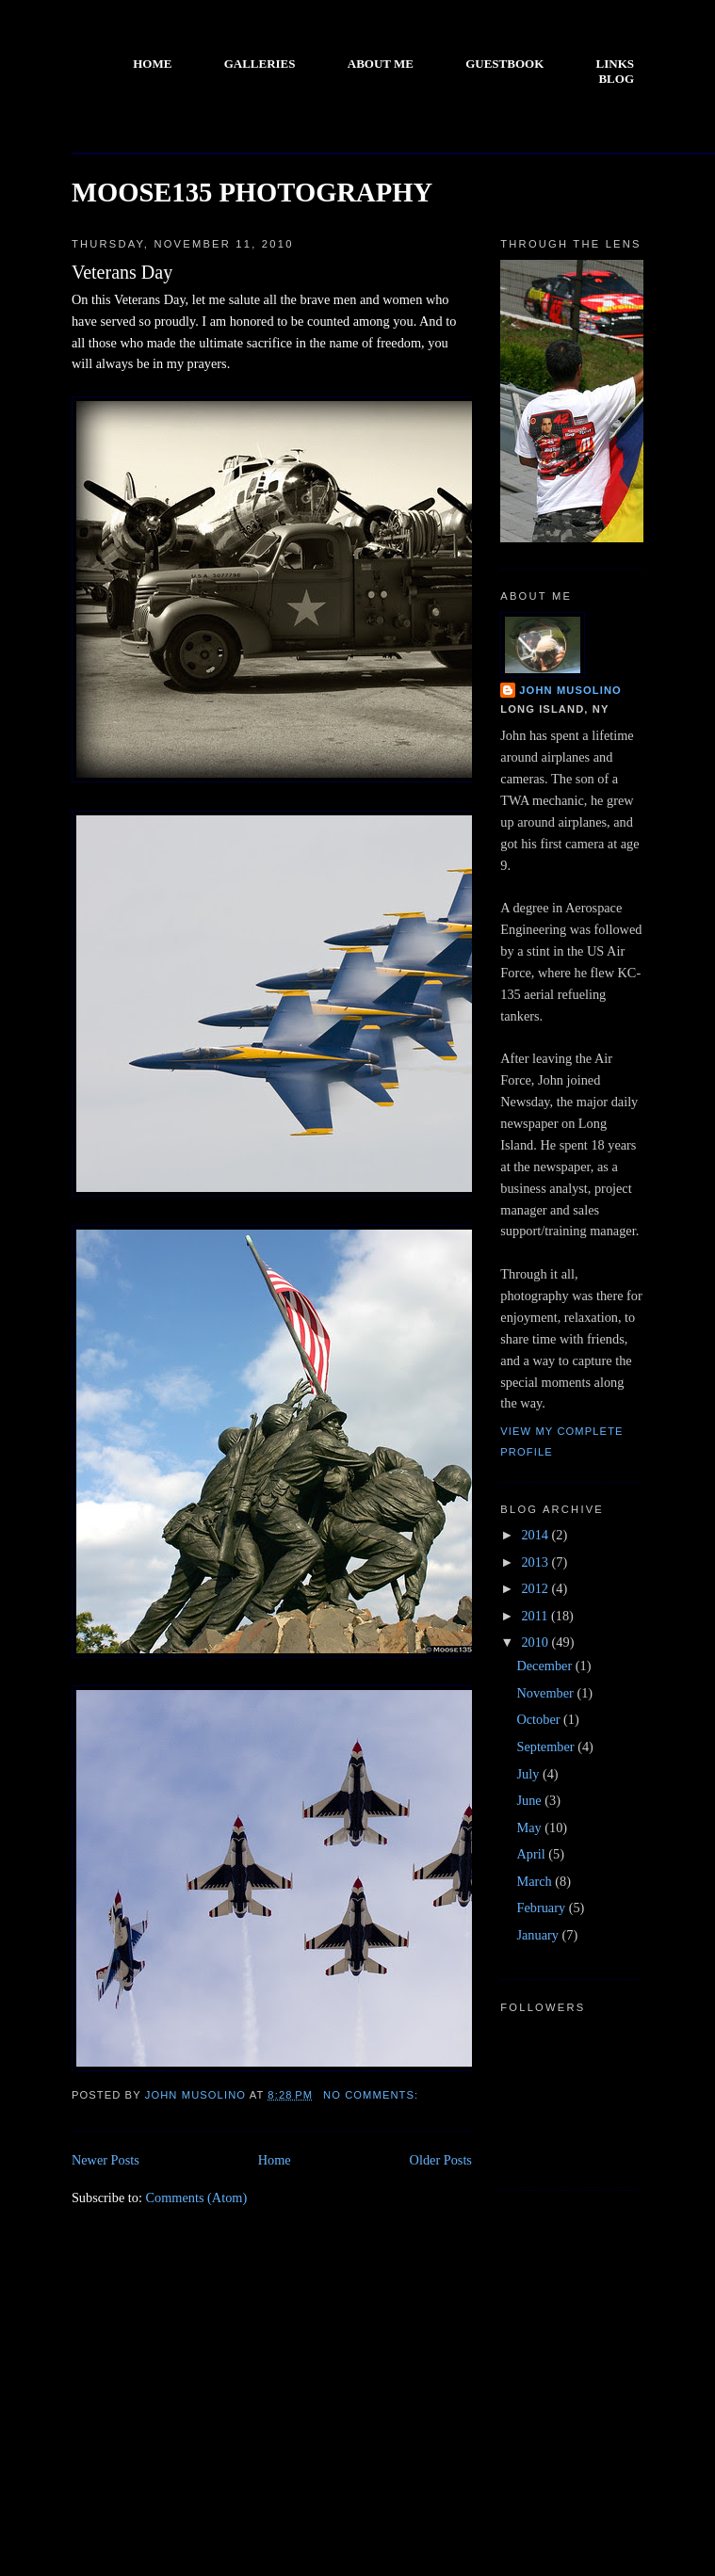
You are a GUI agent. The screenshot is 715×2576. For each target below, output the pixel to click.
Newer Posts (105, 2159)
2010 (536, 1642)
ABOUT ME (381, 63)
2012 (536, 1588)
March (535, 1881)
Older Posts (441, 2159)
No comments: (372, 2095)
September (546, 1746)
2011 (536, 1615)
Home (274, 2159)
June (530, 1800)
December (545, 1665)
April (532, 1853)
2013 (536, 1562)
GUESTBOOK (504, 63)
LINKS (615, 63)
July (529, 1773)
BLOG (616, 79)
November (546, 1692)
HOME (152, 63)
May (530, 1827)
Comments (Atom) (197, 2197)
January (538, 1934)
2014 (536, 1534)
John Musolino (570, 690)
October (539, 1719)
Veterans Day (122, 272)
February (542, 1907)
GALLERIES (260, 63)
